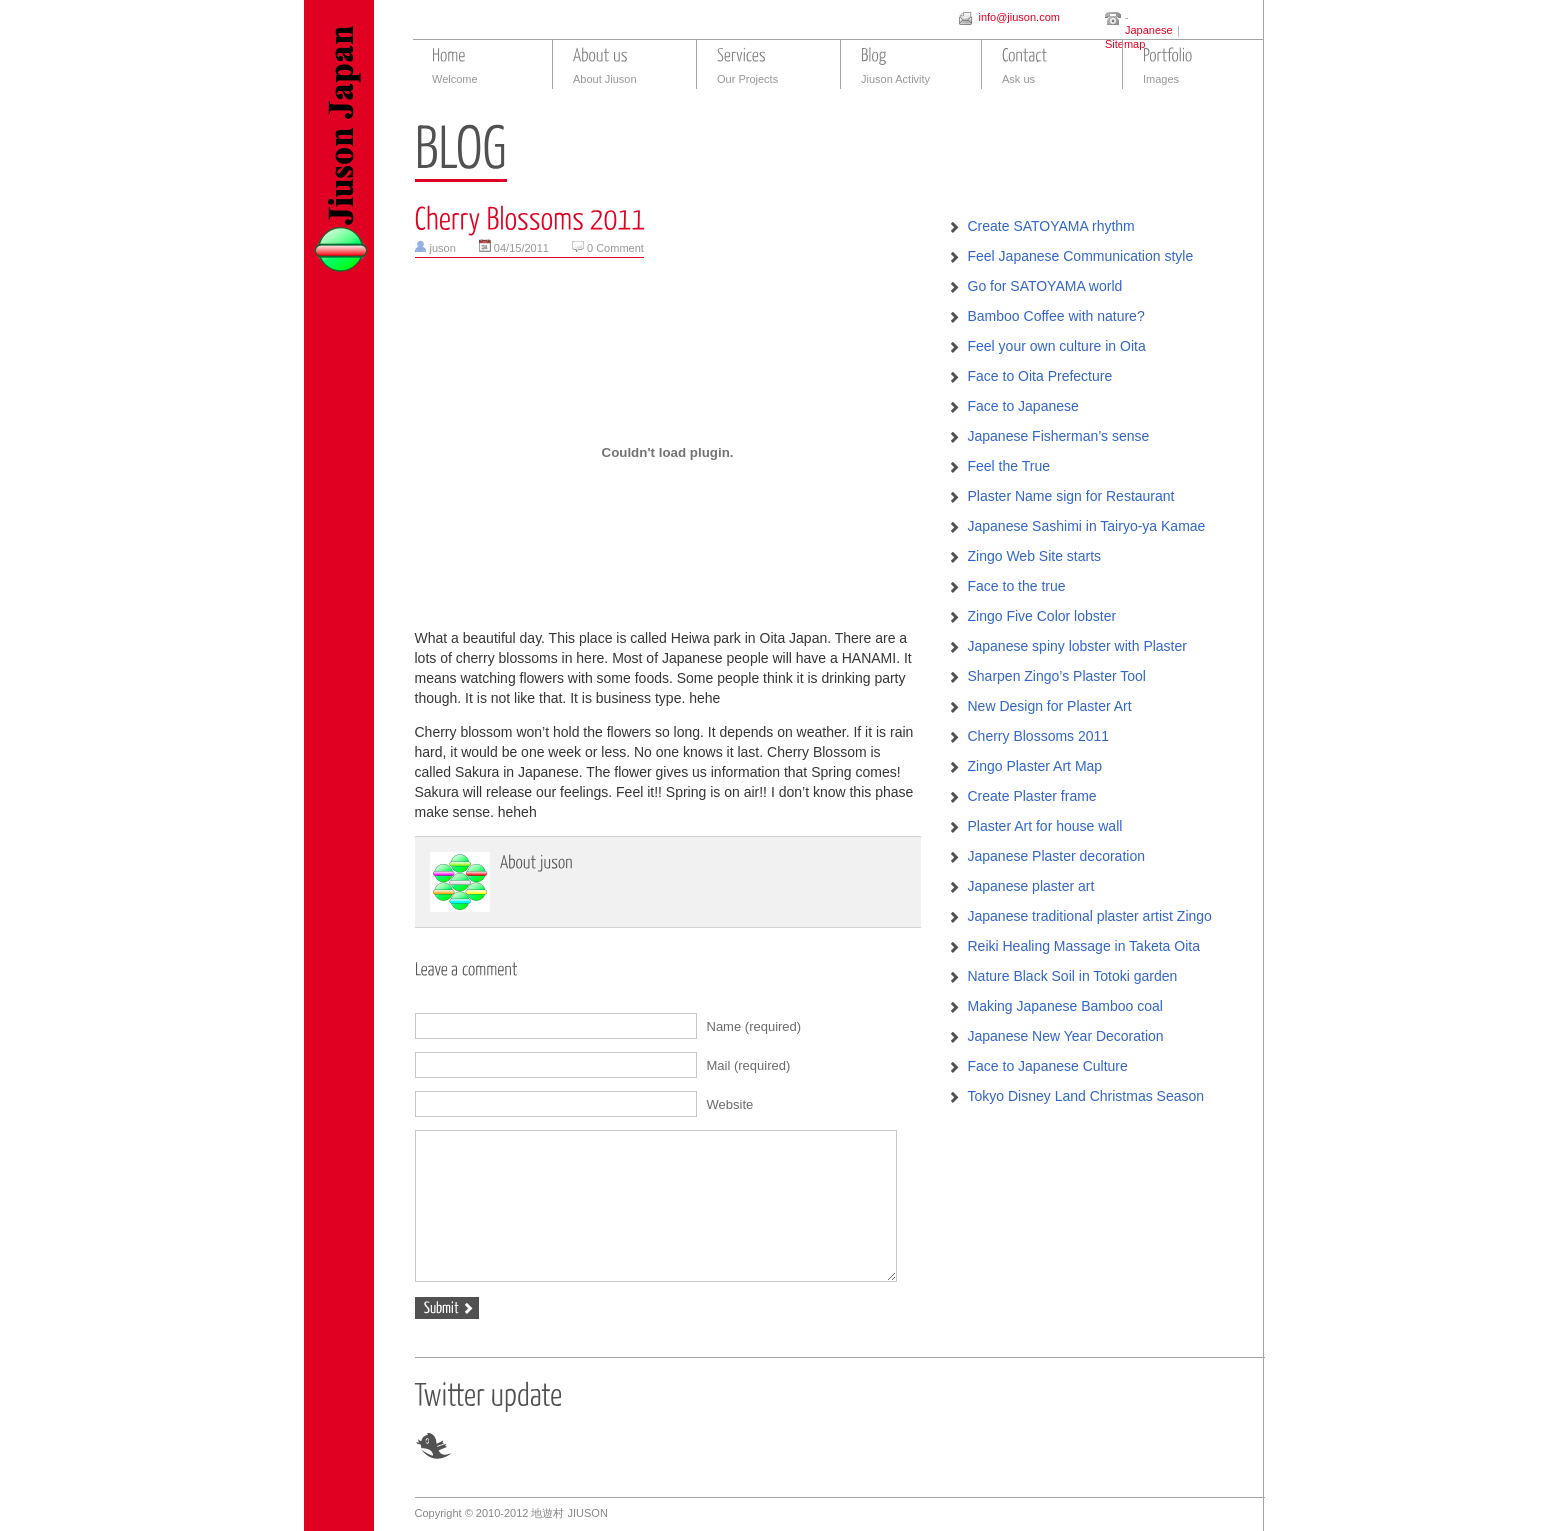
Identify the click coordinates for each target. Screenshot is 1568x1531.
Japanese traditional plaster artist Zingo (1090, 916)
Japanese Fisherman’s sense (1059, 436)
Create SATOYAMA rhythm (1051, 226)
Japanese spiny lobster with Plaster (1077, 646)
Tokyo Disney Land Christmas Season (1086, 1096)
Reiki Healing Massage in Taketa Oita (1084, 946)
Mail (749, 1065)
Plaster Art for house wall (1045, 826)
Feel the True (1009, 466)
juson (443, 248)
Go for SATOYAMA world (1045, 286)
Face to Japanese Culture (1048, 1066)
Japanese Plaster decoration (1056, 856)
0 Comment (615, 248)
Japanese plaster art (1031, 886)
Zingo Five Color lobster (1042, 616)
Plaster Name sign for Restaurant (1071, 496)
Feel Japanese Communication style (1081, 256)
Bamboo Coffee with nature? (1056, 316)
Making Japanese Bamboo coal (1065, 1006)
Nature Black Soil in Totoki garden (1073, 976)
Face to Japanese (1023, 406)
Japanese (1149, 30)
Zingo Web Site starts (1035, 556)
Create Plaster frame (1032, 796)
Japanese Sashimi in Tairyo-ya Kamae (1087, 526)
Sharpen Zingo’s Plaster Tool (1057, 676)
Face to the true (1017, 586)
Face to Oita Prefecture (1040, 376)
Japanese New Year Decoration (1066, 1036)
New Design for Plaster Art (1050, 706)
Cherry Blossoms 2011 (1039, 736)
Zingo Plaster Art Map (1035, 766)
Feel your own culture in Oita (1057, 346)
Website (730, 1104)
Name (754, 1026)
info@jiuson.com (1018, 17)
